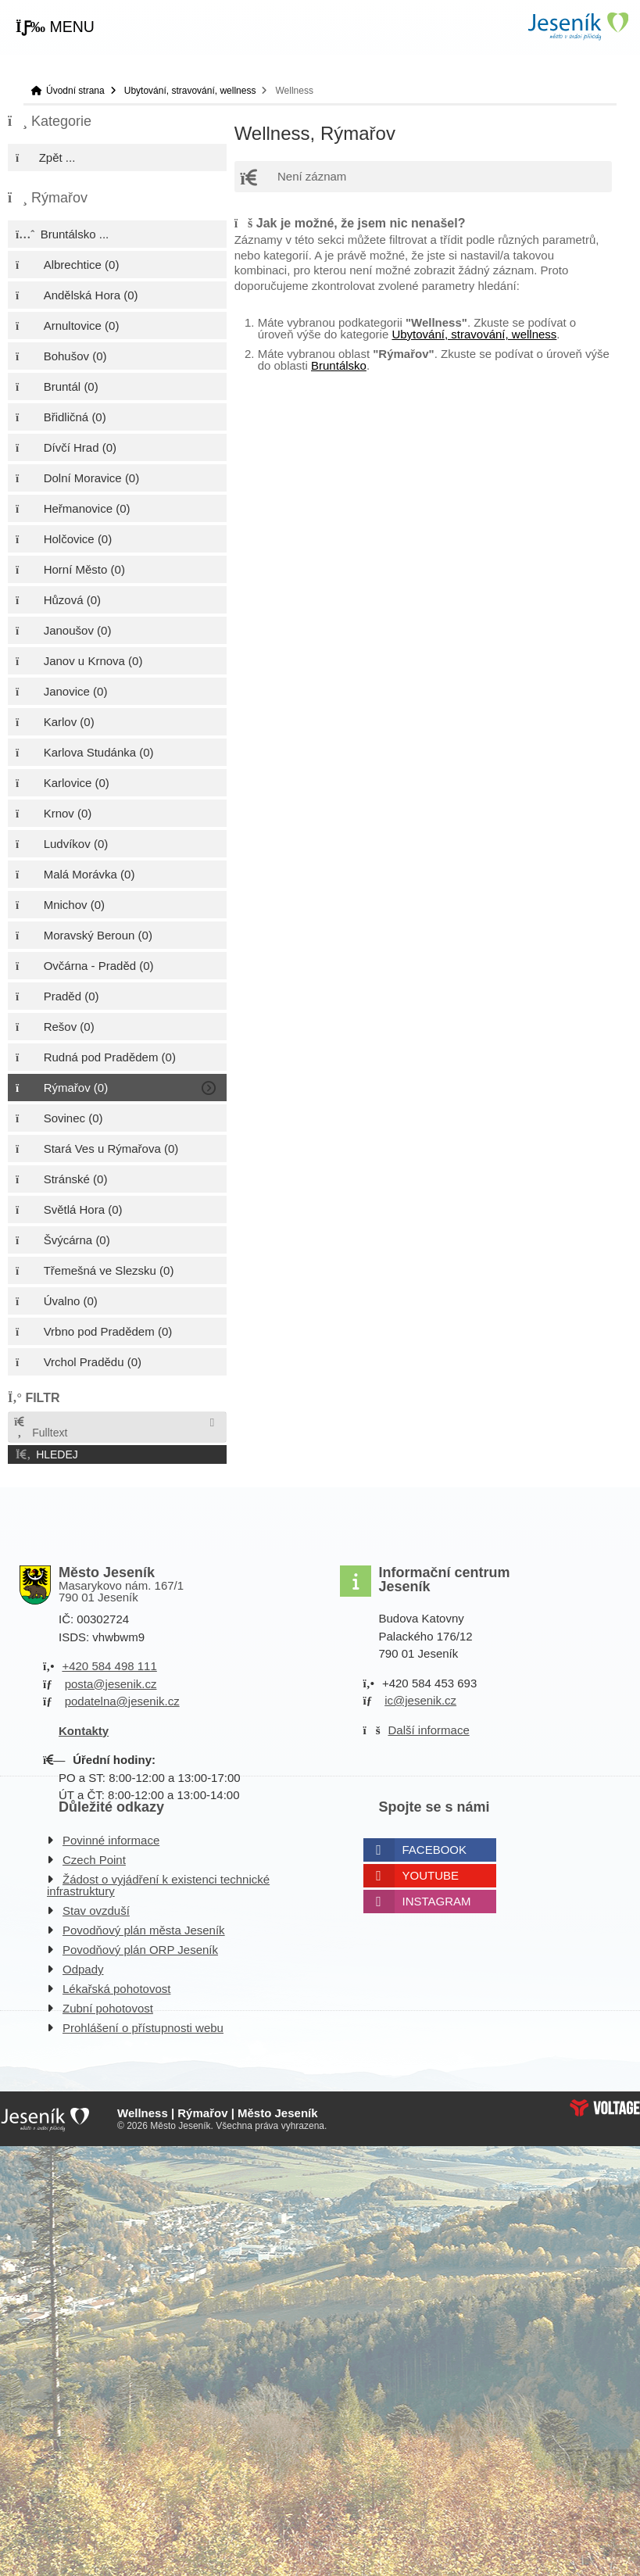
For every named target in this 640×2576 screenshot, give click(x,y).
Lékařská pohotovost (116, 1988)
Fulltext (40, 1427)
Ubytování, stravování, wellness (190, 90)
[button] (55, 27)
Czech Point (94, 1859)
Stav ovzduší (96, 1910)
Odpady (83, 1969)
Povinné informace (111, 1840)
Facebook (434, 1849)
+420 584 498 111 (109, 1666)
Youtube (430, 1875)
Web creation (605, 2107)
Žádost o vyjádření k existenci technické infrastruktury (158, 1885)
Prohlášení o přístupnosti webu (143, 2027)
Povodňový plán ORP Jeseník (140, 1949)
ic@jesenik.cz (420, 1700)
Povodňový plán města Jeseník (144, 1930)
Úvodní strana (577, 26)
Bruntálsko (338, 365)
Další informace (429, 1730)
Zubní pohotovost (108, 2008)
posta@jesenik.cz (111, 1683)
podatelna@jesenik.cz (122, 1701)
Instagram (436, 1901)
